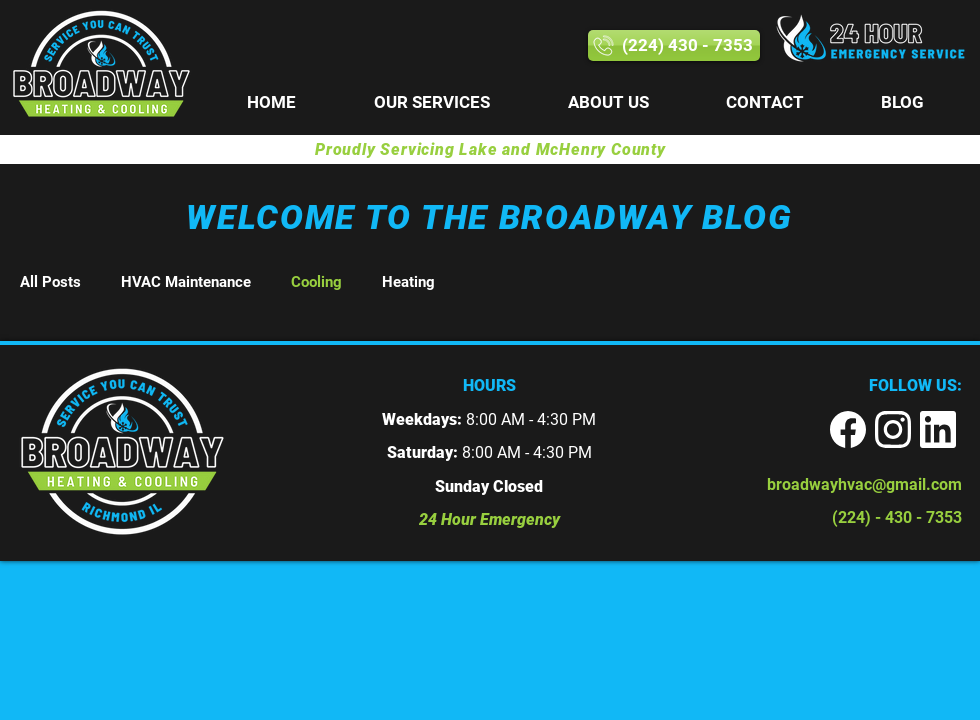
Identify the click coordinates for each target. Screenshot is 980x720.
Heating (408, 282)
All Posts (50, 282)
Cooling (316, 282)
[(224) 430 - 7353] (674, 45)
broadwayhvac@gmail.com (864, 484)
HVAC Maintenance (186, 282)
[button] (432, 102)
